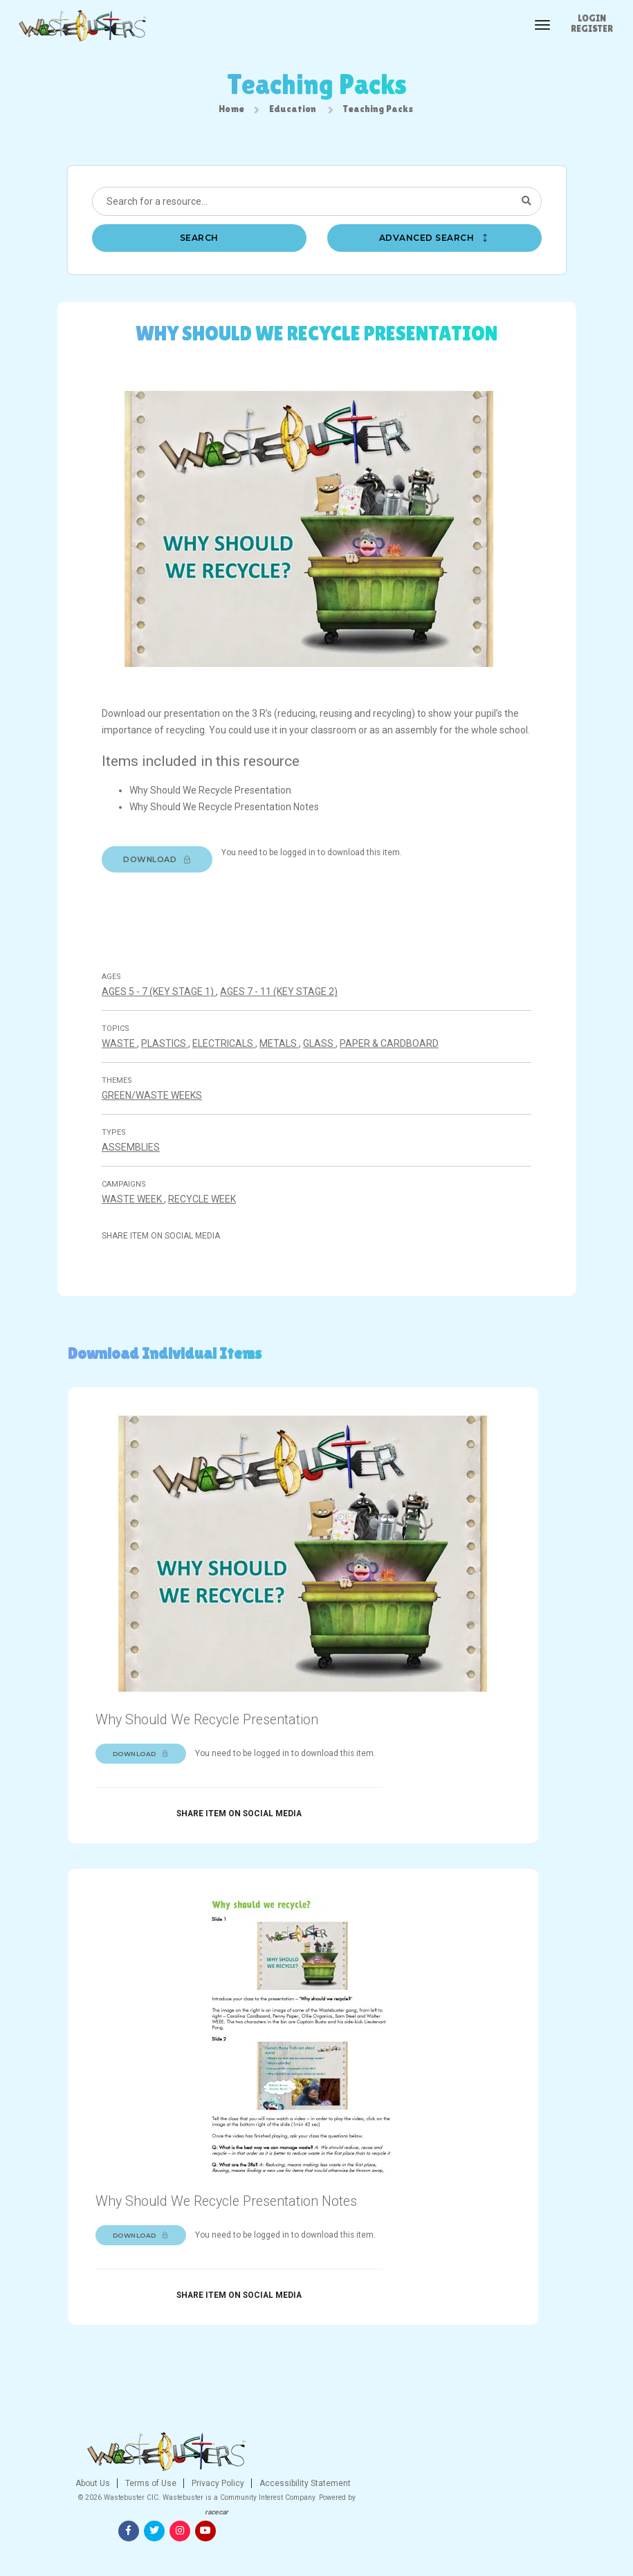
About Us (217, 2505)
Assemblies (138, 1192)
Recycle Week (210, 1244)
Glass (327, 1088)
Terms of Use (274, 2505)
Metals (286, 1088)
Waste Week (140, 1244)
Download (165, 890)
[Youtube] (549, 2509)
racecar (336, 2548)
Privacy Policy (341, 2505)
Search (199, 243)
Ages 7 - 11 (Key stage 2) (286, 1036)
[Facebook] (472, 2509)
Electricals (231, 1088)
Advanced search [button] (434, 243)
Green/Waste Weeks (159, 1140)
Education (292, 110)
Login (592, 18)
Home (231, 110)
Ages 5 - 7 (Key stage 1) (166, 1036)
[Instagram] (523, 2509)
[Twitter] (498, 2509)
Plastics (172, 1088)
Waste (127, 1088)
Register (592, 28)
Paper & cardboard (396, 1088)
